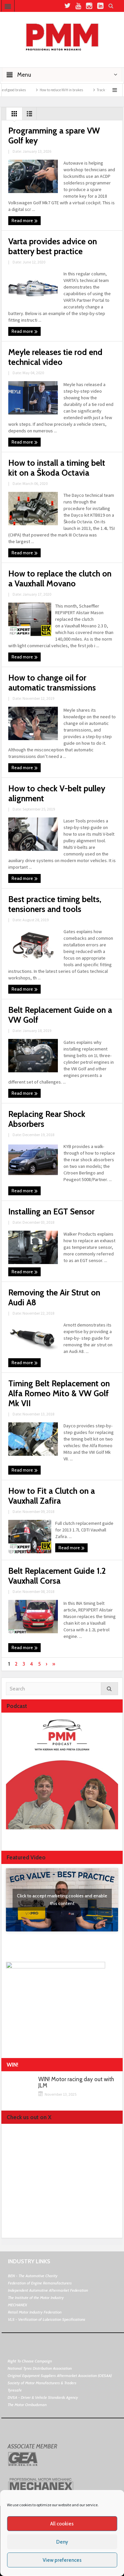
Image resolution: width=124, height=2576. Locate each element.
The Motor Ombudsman (27, 2404)
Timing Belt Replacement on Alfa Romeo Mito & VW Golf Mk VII (59, 1393)
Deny (62, 2542)
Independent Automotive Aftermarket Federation (48, 2290)
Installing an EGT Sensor (51, 1211)
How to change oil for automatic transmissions (52, 683)
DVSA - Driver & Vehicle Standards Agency (43, 2397)
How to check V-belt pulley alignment (56, 793)
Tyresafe (15, 2390)
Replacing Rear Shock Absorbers (46, 1119)
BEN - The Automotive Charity (33, 2275)
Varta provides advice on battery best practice (52, 246)
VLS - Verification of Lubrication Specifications (46, 2319)
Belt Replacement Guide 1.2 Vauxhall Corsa (57, 1576)
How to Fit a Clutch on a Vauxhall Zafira (51, 1496)
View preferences (62, 2560)
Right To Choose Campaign (30, 2360)
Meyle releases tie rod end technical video (55, 357)
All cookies (62, 2524)
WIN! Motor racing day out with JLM (76, 2082)
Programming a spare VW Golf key (54, 135)
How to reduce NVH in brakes (75, 90)
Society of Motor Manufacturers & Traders (42, 2382)
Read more (25, 221)
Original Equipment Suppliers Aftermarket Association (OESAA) (60, 2375)
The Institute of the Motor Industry (36, 2297)
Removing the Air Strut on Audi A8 (54, 1297)
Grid (14, 115)
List (29, 115)
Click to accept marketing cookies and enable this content (62, 1899)
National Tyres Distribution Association (40, 2368)
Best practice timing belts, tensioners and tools (54, 904)
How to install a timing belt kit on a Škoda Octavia (56, 468)
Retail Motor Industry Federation (35, 2312)
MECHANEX (17, 2304)
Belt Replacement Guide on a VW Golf (60, 1015)
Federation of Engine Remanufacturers (40, 2282)
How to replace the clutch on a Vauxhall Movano (59, 578)
